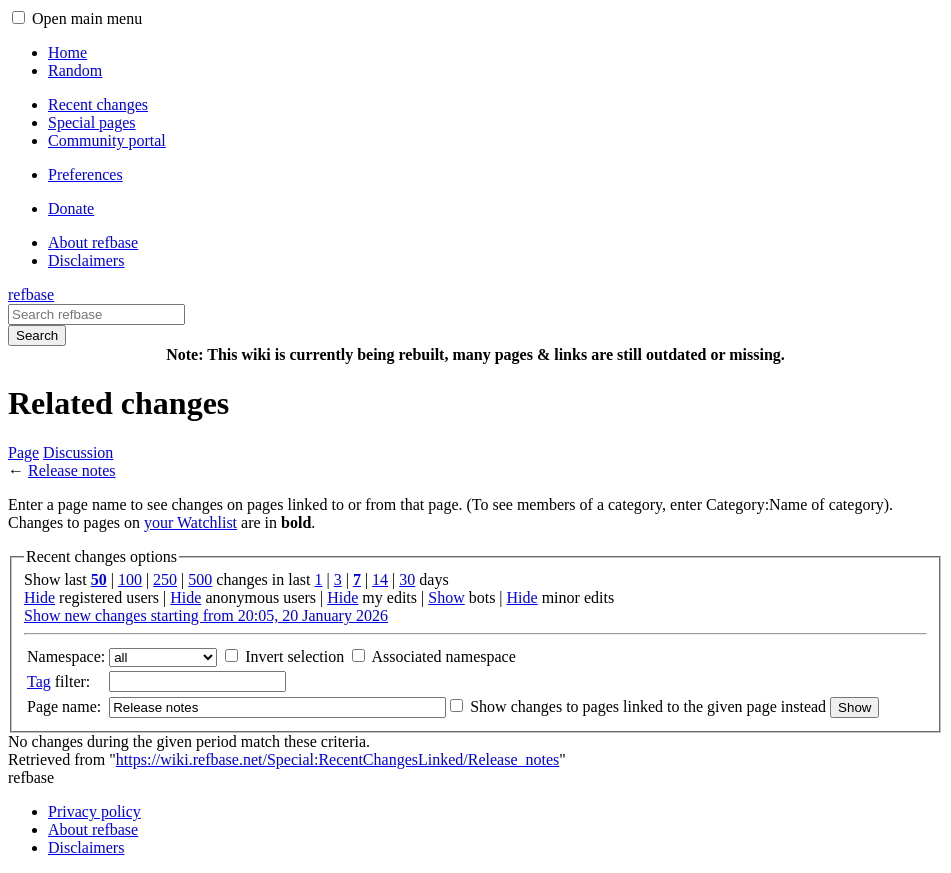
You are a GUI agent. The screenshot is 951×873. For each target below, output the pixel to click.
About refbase (93, 829)
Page (23, 452)
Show (446, 597)
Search (37, 335)
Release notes (72, 470)
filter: (58, 681)
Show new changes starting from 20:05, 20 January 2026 (206, 615)
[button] (18, 17)
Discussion (78, 452)
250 (165, 579)
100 (130, 579)
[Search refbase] (96, 314)
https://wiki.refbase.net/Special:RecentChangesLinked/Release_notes (337, 759)
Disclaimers (86, 847)
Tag (39, 681)
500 (200, 579)
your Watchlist (190, 522)
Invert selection (294, 656)
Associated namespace (443, 656)
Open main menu (87, 18)
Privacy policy (94, 811)
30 (407, 579)
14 (380, 579)
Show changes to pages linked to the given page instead (648, 706)
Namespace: (66, 656)
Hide (39, 597)
